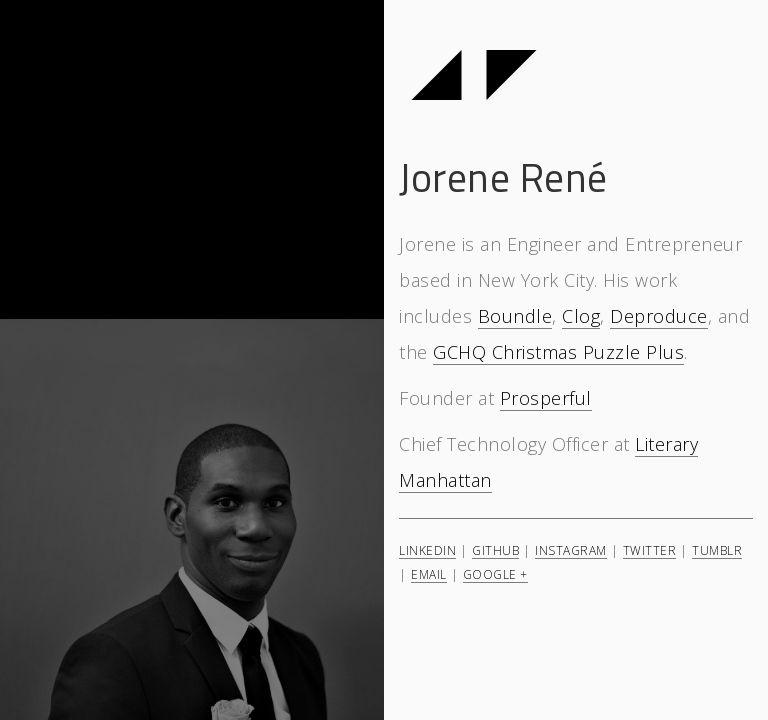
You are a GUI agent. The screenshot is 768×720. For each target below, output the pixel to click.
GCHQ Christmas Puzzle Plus (558, 352)
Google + (495, 574)
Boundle (515, 316)
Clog (581, 316)
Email (429, 574)
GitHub (495, 550)
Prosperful (546, 398)
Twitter (650, 550)
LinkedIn (427, 550)
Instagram (571, 550)
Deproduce (659, 316)
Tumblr (717, 550)
